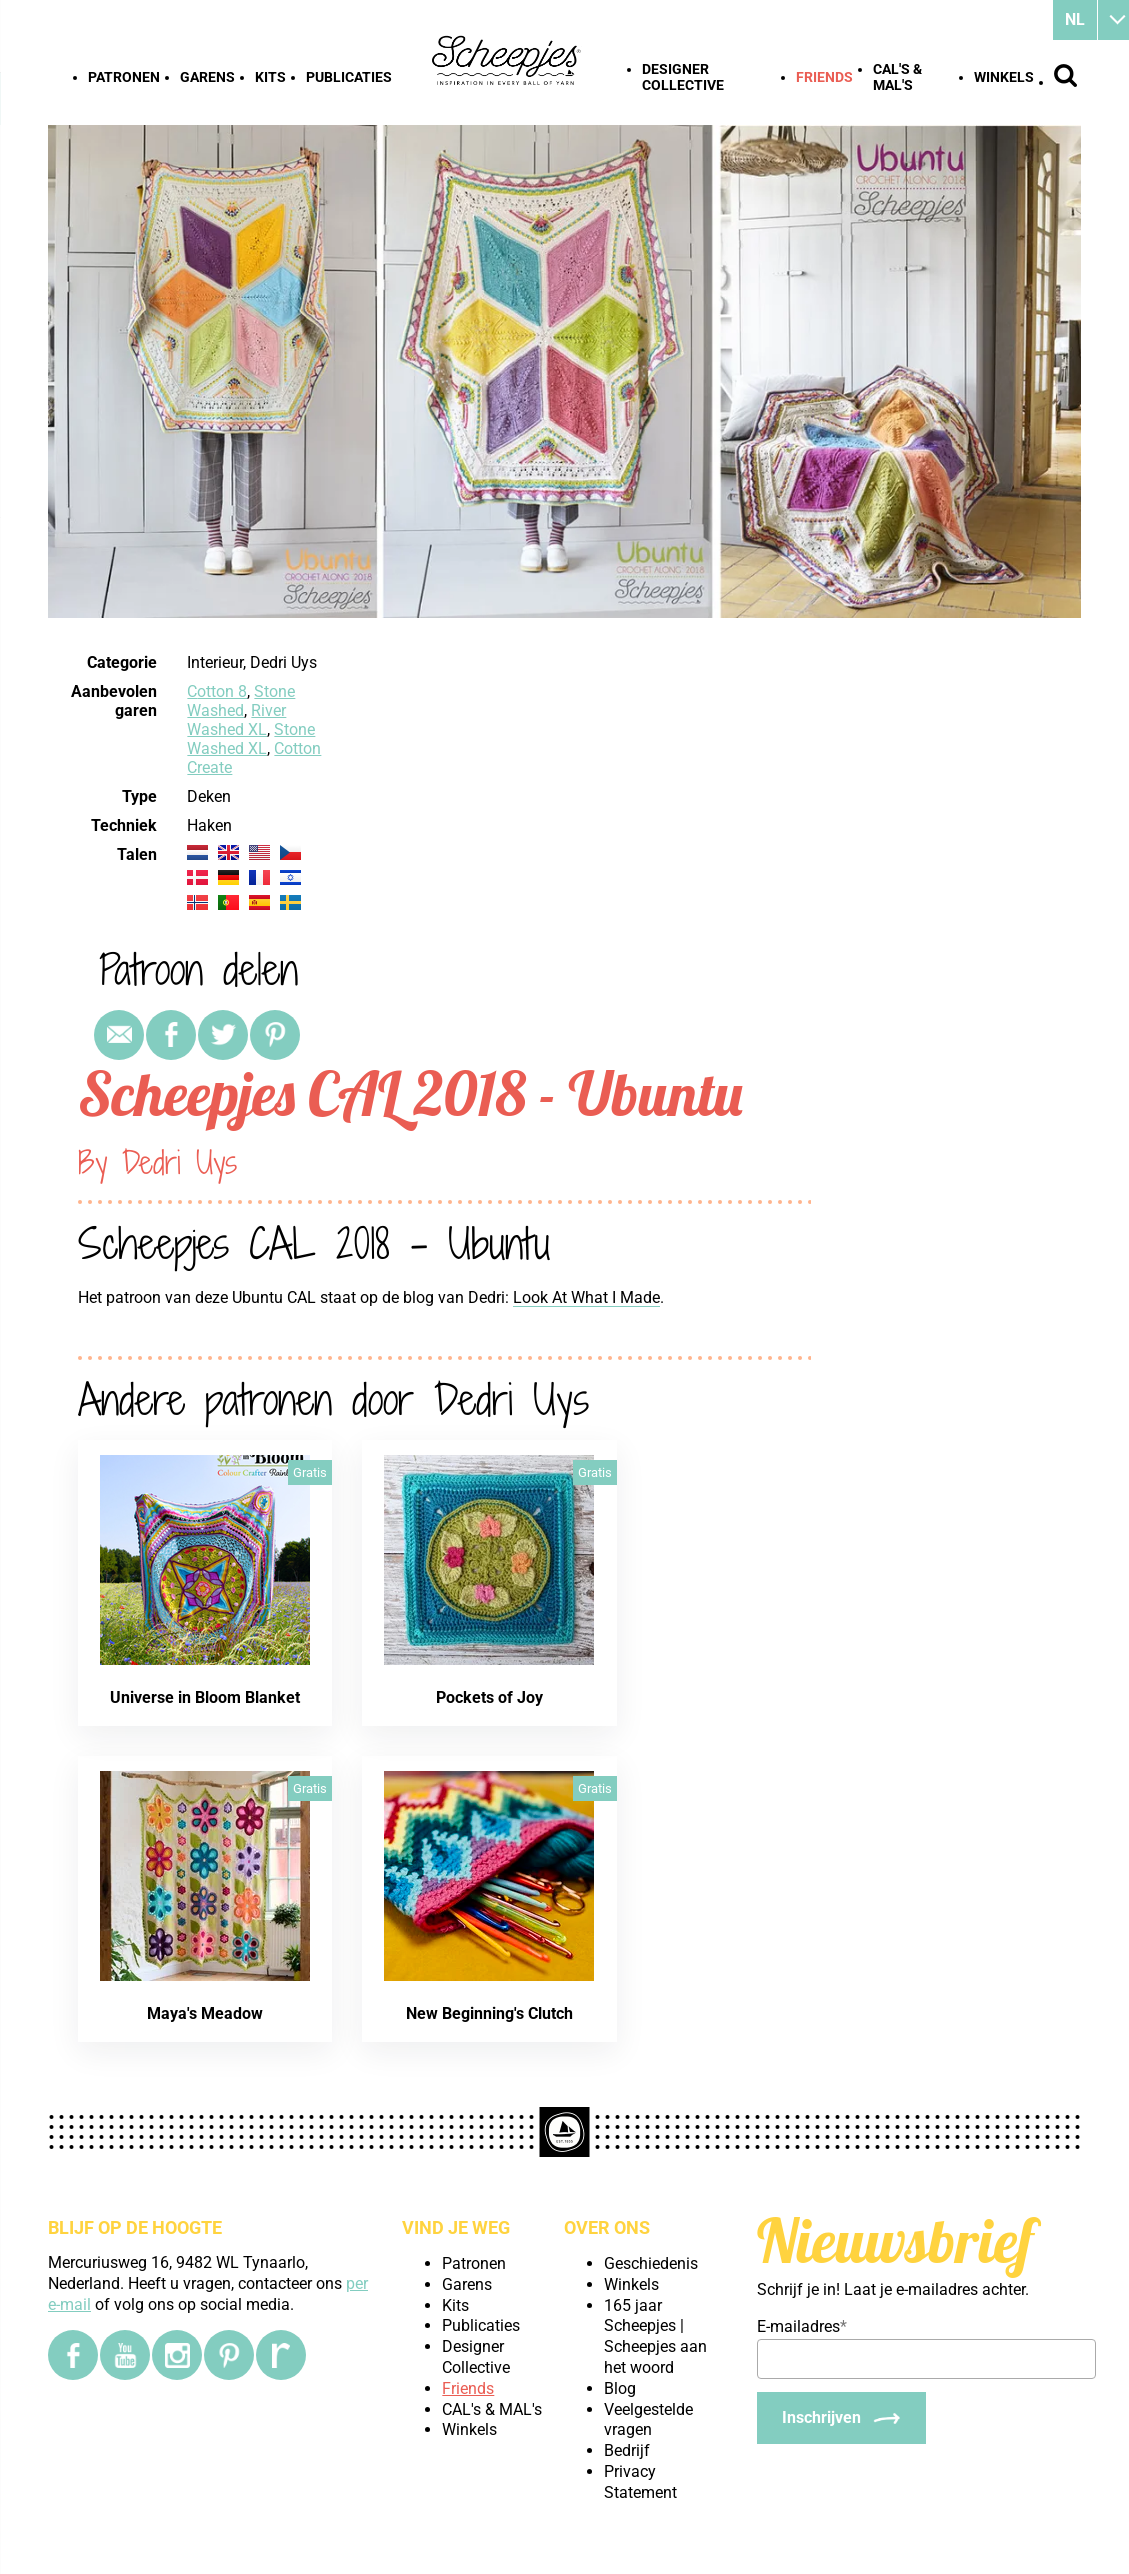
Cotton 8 (217, 691)
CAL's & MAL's (897, 77)
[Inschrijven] (841, 2418)
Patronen (124, 77)
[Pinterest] (229, 2355)
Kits (270, 77)
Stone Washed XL (251, 739)
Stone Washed (241, 701)
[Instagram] (177, 2355)
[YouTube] (125, 2355)
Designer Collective (683, 77)
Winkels (1004, 77)
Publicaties (349, 77)
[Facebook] (73, 2355)
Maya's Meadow (205, 2013)
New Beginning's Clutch (489, 2013)
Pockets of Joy (489, 1697)
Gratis (310, 1472)
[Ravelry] (281, 2355)
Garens (207, 77)
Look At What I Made (586, 1297)
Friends (824, 77)
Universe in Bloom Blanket (205, 1697)
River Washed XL (236, 720)
